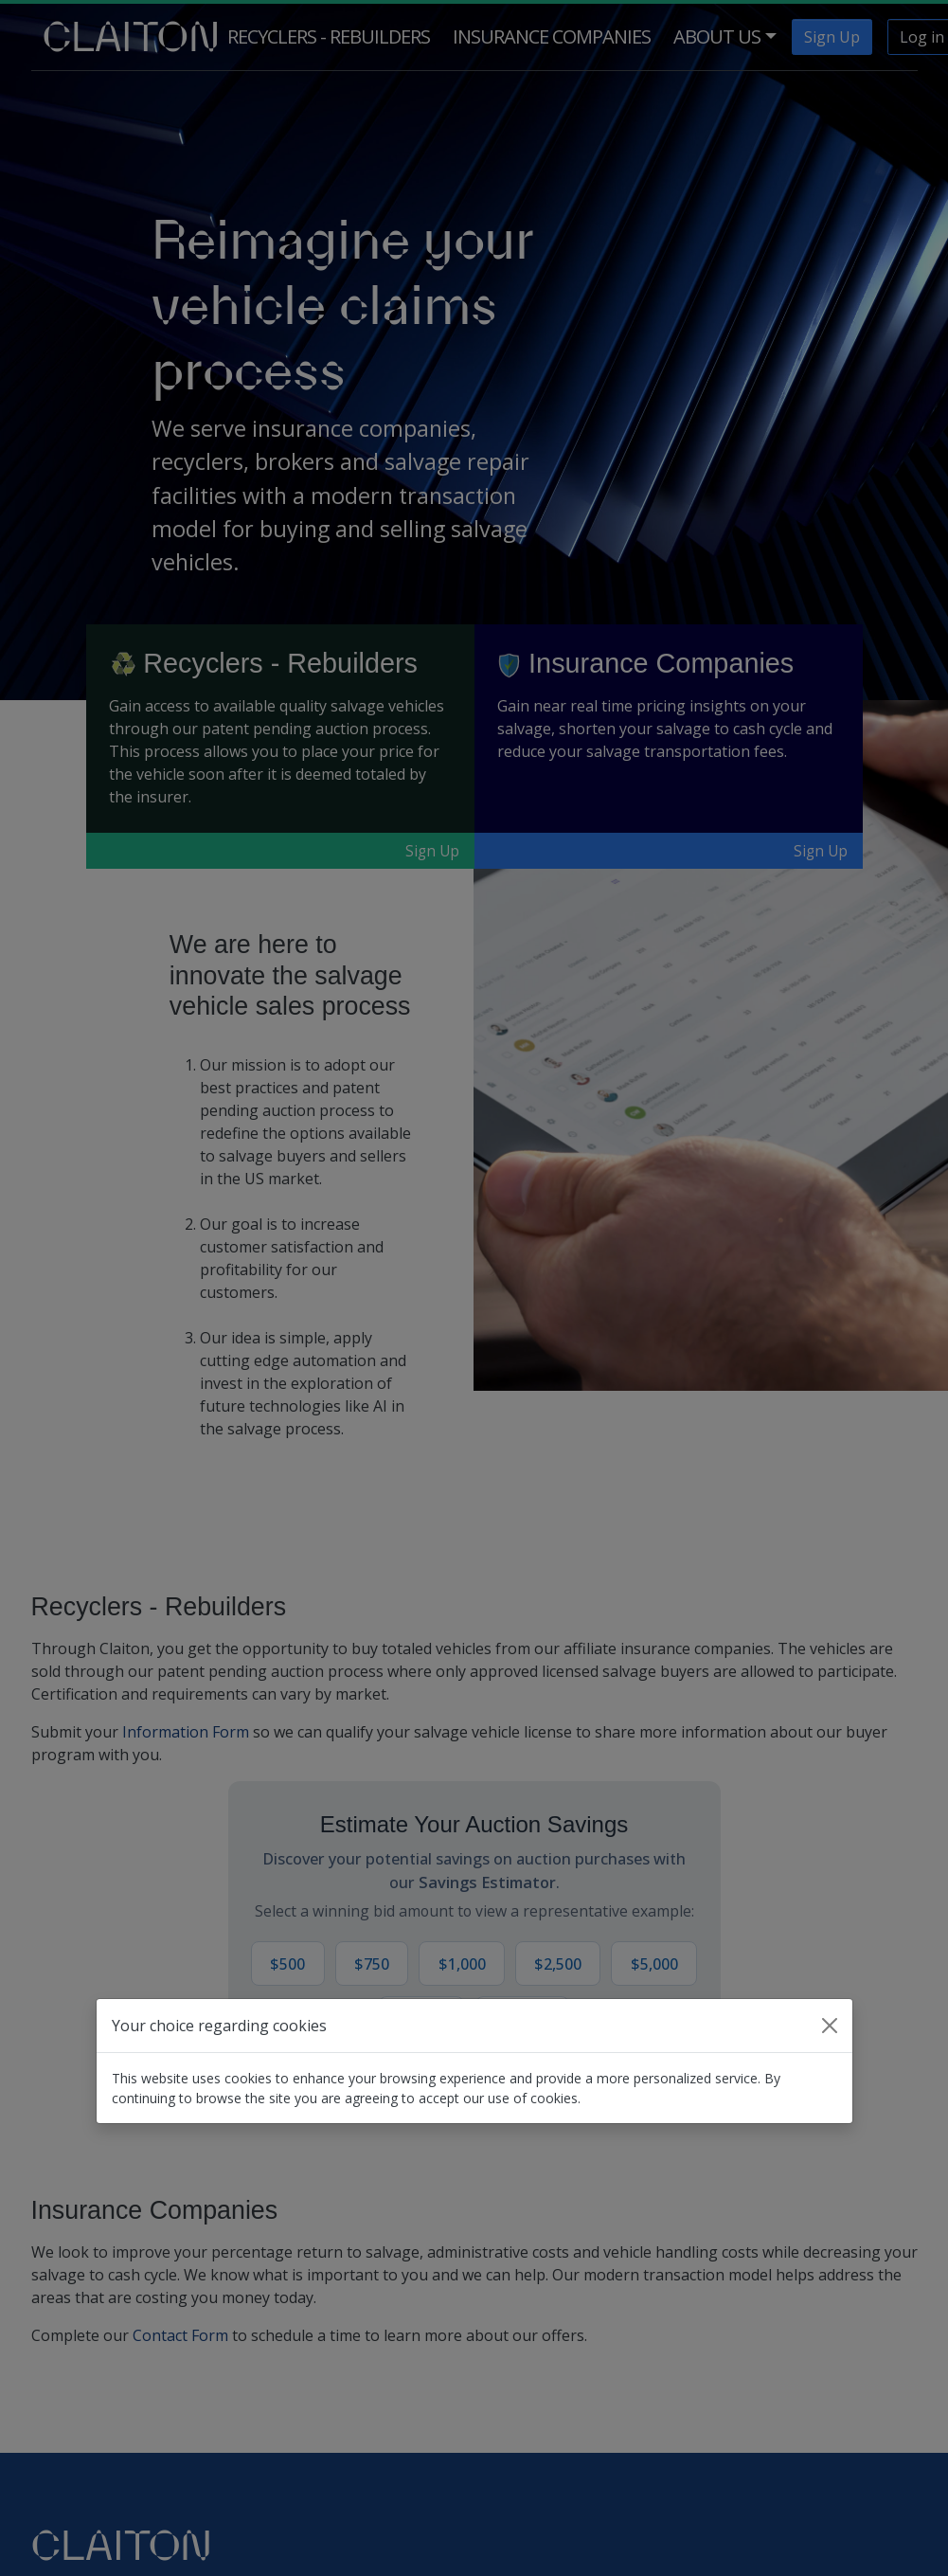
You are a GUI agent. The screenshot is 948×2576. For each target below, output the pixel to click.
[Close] (829, 2025)
